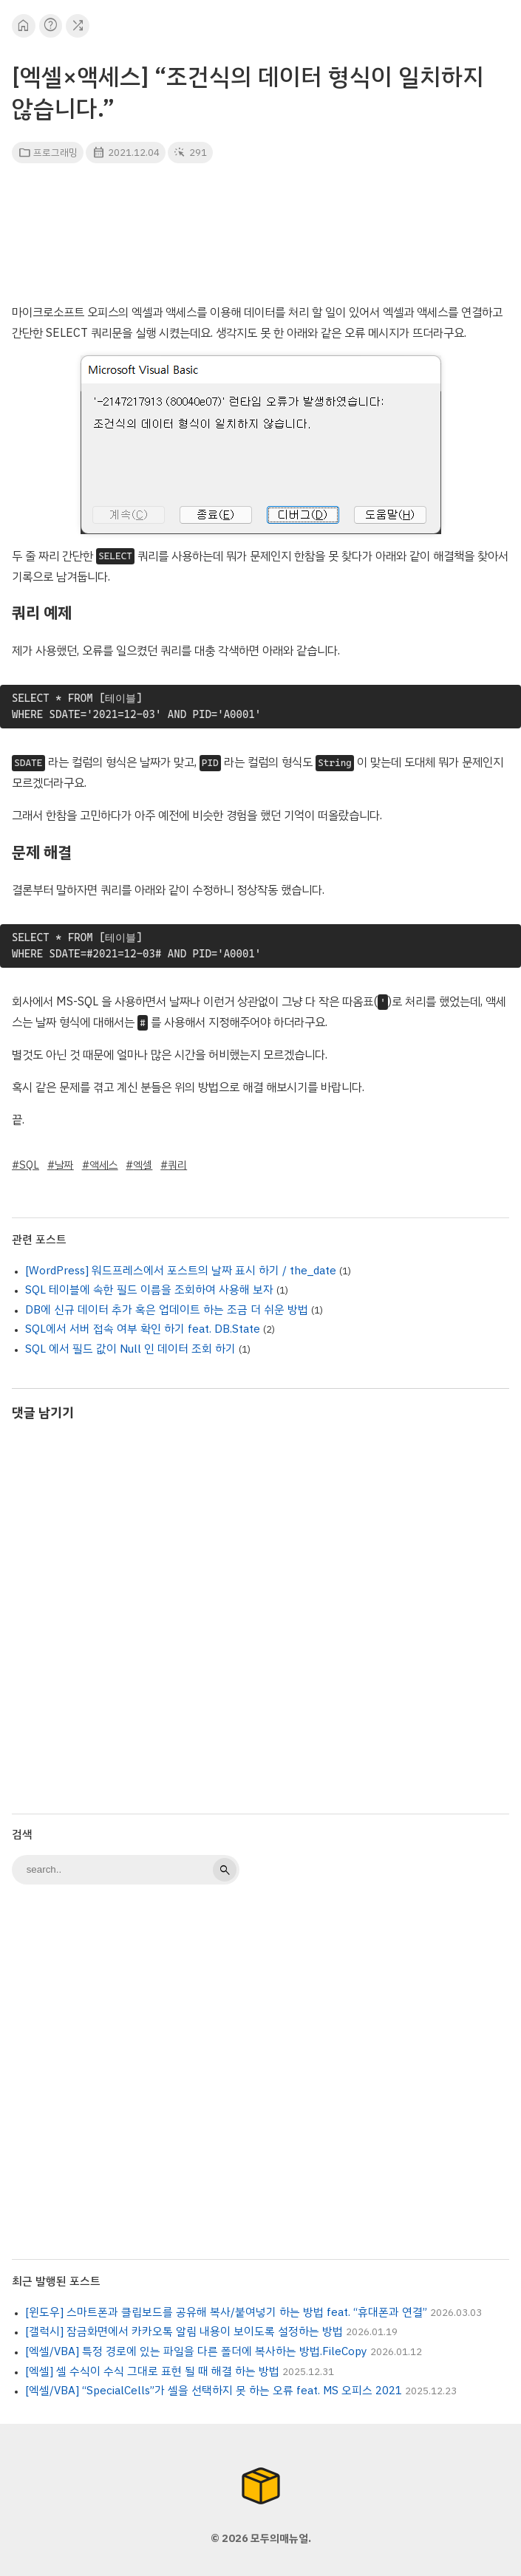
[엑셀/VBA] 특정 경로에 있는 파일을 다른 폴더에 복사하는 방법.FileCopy (196, 2351)
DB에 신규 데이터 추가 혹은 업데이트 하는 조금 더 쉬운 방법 (166, 1310)
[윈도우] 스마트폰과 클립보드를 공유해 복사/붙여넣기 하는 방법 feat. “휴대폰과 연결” (226, 2312)
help (50, 25)
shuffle (78, 25)
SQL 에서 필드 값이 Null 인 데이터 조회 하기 (130, 1349)
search (224, 1870)
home (23, 25)
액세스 (103, 1165)
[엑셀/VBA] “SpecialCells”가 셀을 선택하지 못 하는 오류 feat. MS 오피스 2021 (213, 2390)
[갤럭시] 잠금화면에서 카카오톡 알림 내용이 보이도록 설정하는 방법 (184, 2331)
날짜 (64, 1165)
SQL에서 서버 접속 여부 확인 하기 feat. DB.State (142, 1329)
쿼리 (177, 1165)
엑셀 (142, 1165)
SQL (29, 1165)
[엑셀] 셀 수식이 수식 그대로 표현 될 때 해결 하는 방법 (152, 2371)
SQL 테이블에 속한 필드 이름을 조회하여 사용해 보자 (149, 1290)
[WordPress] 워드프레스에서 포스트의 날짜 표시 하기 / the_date (180, 1271)
